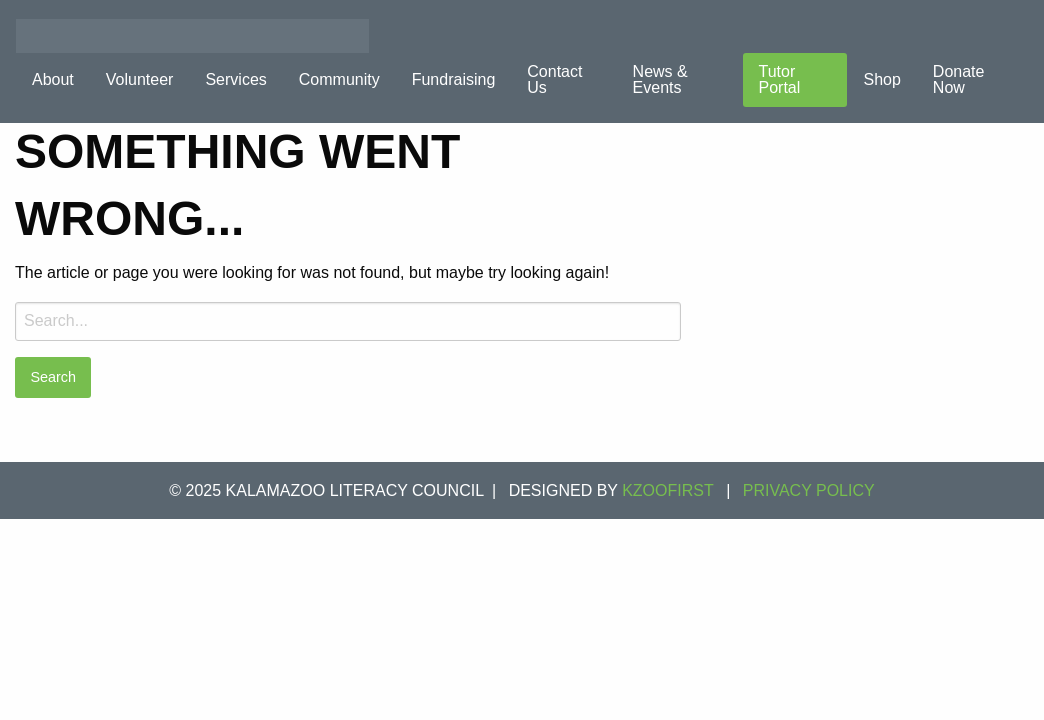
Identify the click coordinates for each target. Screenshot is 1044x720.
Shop (881, 79)
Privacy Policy (809, 490)
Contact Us (554, 79)
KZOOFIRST (668, 490)
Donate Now (959, 79)
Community (339, 79)
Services (235, 79)
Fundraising (454, 79)
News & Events (660, 79)
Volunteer (140, 79)
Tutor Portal (780, 79)
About (53, 79)
